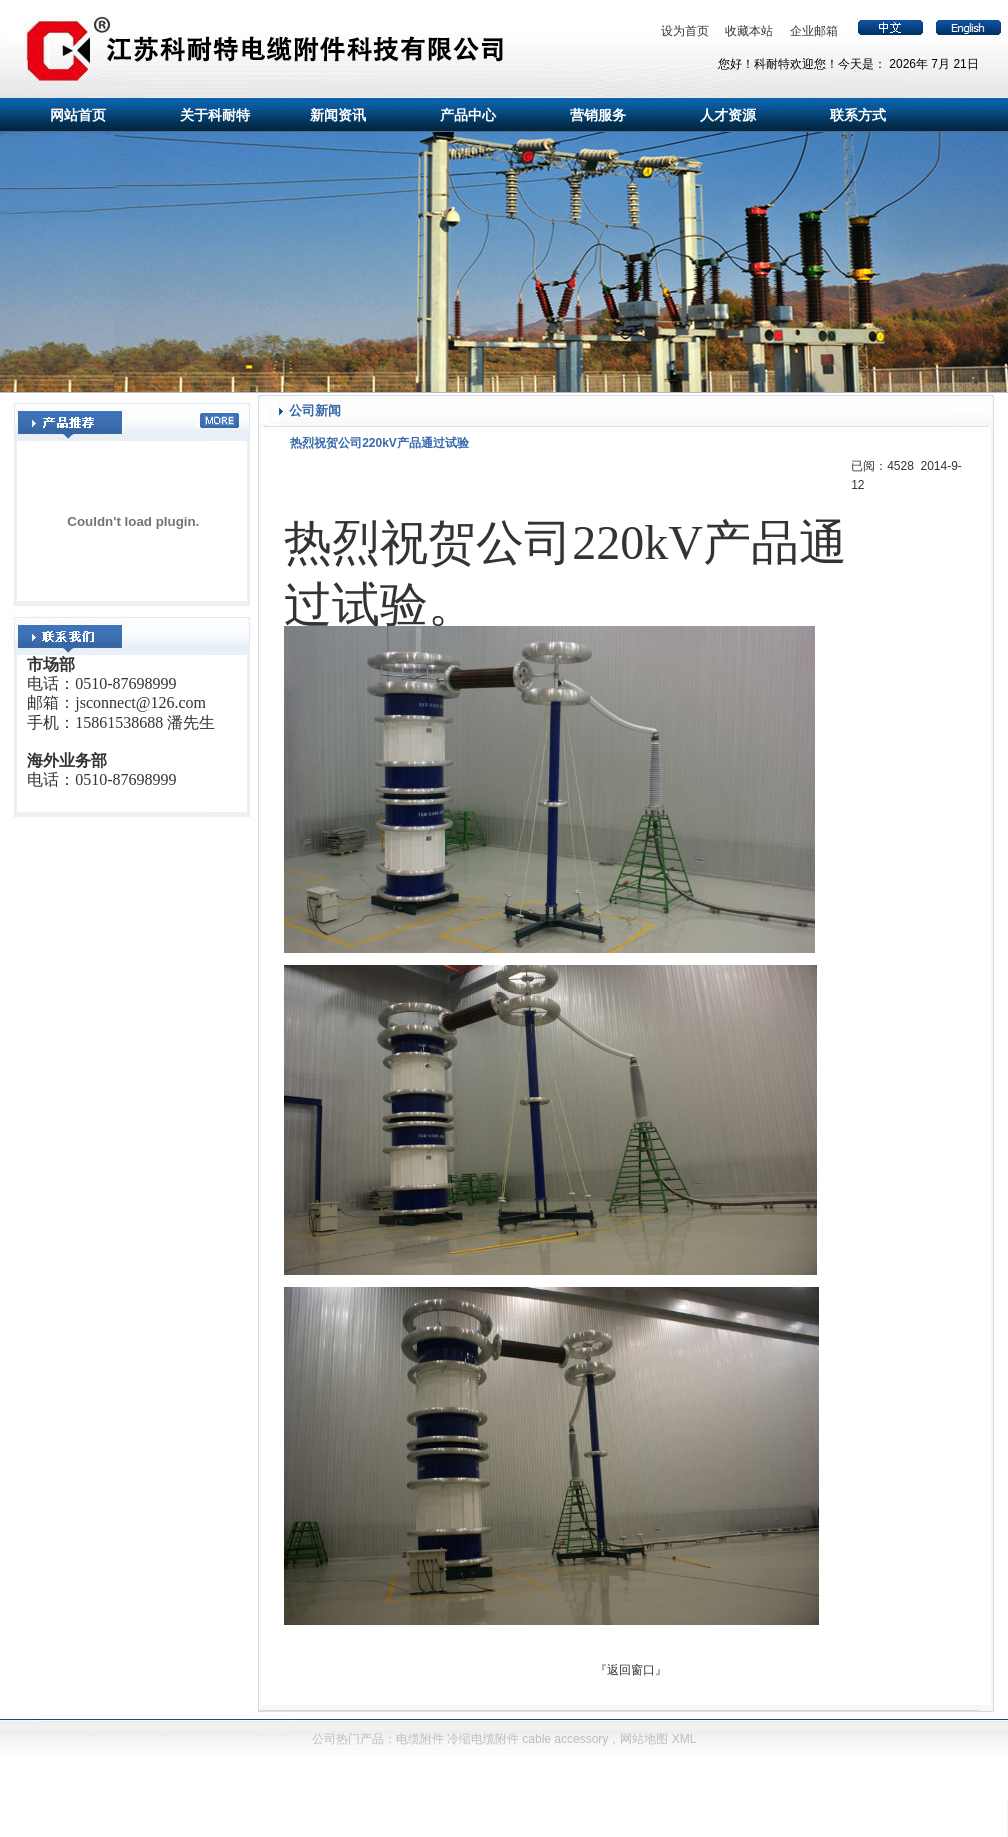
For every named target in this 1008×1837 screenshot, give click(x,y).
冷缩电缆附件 (483, 1739)
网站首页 (78, 115)
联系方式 (858, 115)
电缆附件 (420, 1739)
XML (684, 1739)
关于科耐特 (215, 115)
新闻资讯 (338, 115)
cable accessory (565, 1739)
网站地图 (644, 1739)
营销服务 (598, 115)
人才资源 (728, 115)
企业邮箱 (814, 31)
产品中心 (468, 115)
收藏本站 (749, 31)
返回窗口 (631, 1670)
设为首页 (685, 31)
